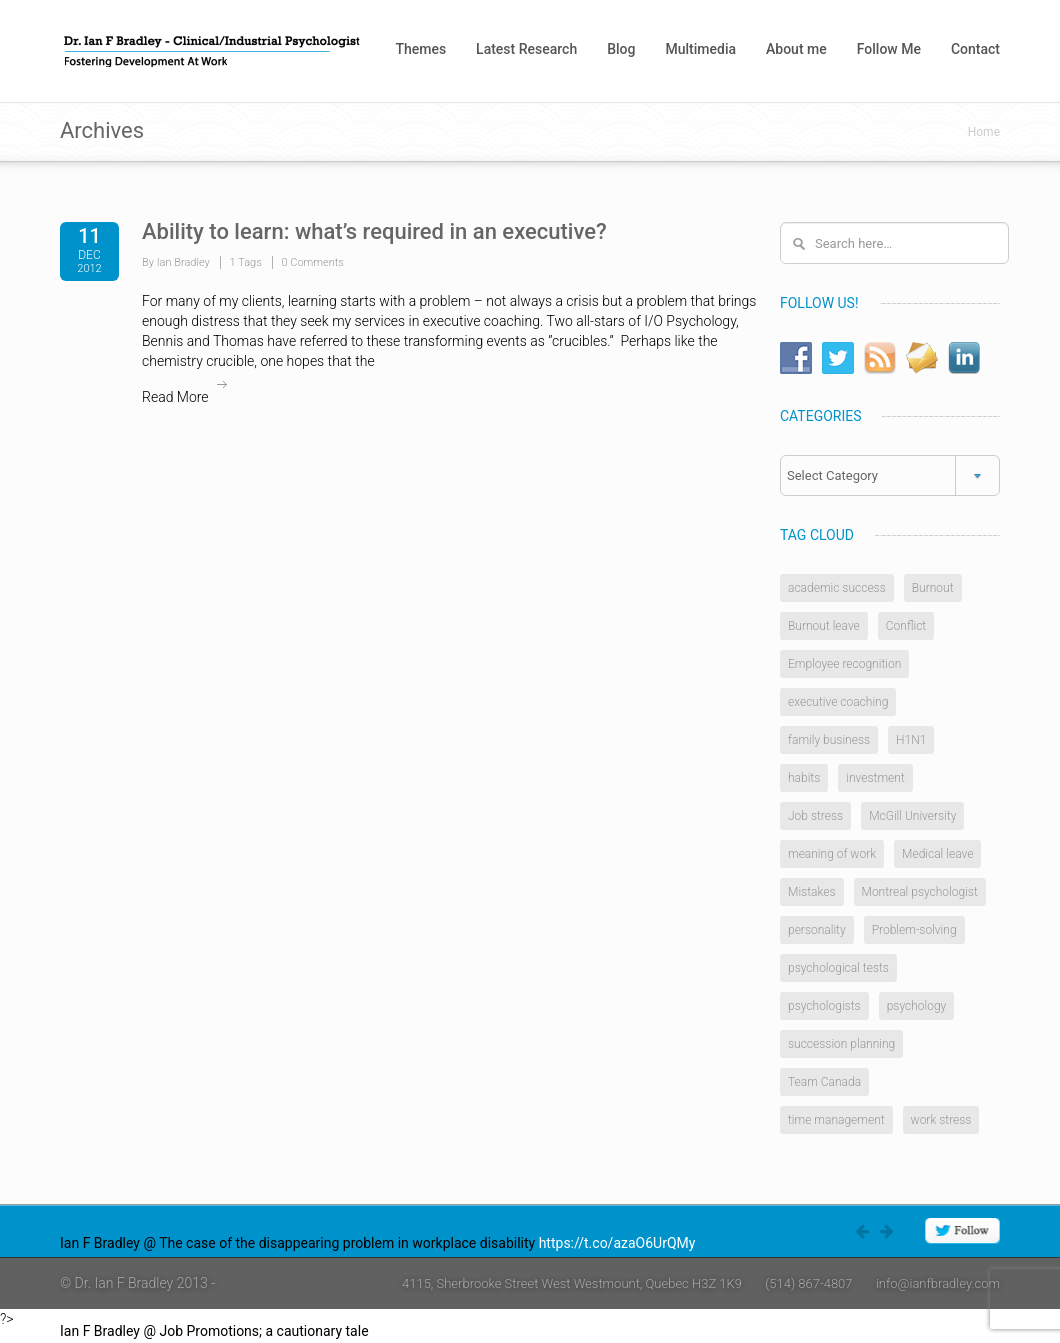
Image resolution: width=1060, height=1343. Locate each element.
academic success (837, 588)
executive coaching (838, 702)
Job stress (815, 816)
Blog (621, 49)
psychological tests (838, 968)
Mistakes (812, 892)
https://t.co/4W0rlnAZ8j (446, 1331)
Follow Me (889, 49)
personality (817, 930)
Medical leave (937, 854)
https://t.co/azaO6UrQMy (617, 1243)
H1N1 (911, 740)
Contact (975, 49)
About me (796, 49)
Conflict (906, 626)
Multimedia (700, 49)
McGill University (912, 816)
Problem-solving (914, 930)
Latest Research (526, 49)
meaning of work (832, 854)
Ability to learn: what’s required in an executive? (374, 231)
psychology (917, 1006)
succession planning (841, 1044)
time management (836, 1120)
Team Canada (824, 1082)
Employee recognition (844, 664)
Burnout (933, 588)
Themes (420, 49)
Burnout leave (824, 626)
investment (875, 778)
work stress (941, 1120)
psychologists (824, 1006)
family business (829, 740)
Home (984, 132)
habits (804, 778)
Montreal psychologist (920, 892)
